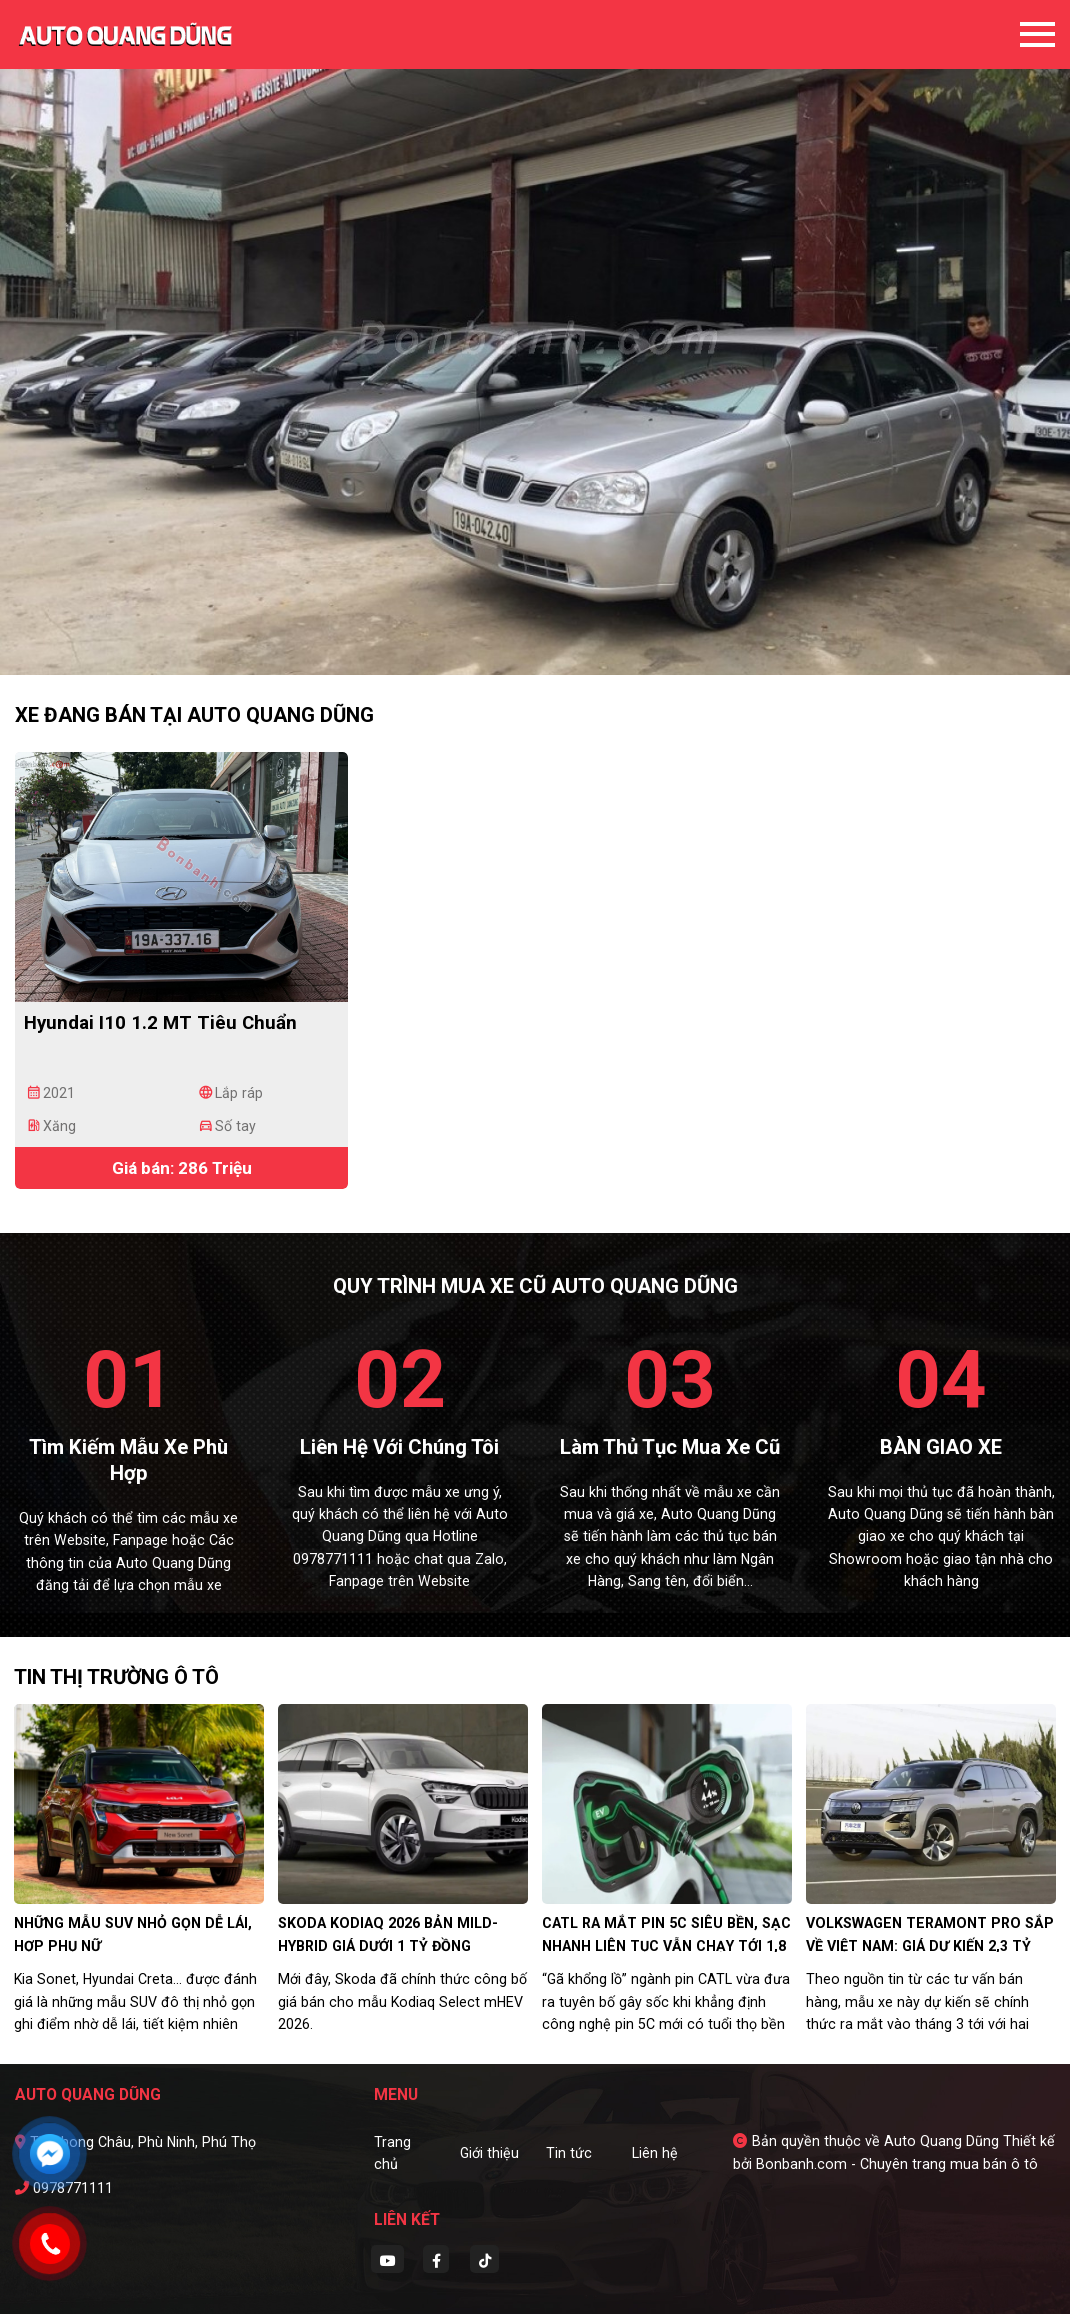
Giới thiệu (489, 2153)
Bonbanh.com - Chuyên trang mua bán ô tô (897, 2164)
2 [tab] (535, 645)
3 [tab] (555, 645)
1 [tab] (515, 645)
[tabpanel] (535, 337)
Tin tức (569, 2153)
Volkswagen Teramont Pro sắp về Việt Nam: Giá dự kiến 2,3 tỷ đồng (930, 1945)
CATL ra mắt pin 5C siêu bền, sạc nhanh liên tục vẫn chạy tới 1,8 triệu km (666, 1945)
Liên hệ (655, 2153)
